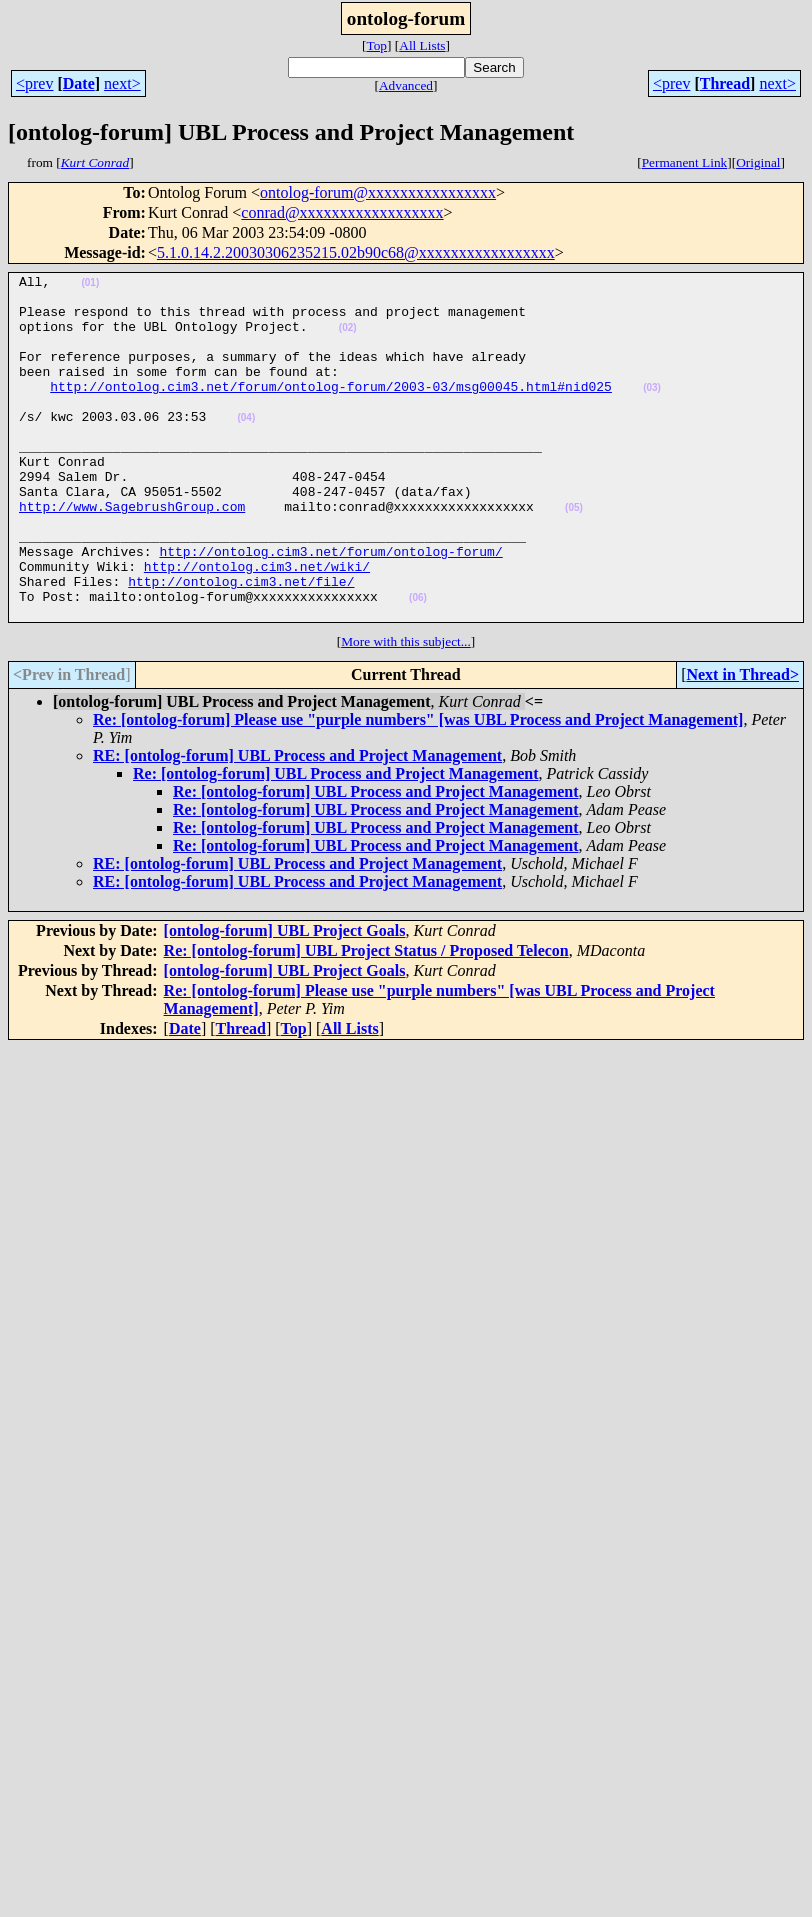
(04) (246, 447)
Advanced (406, 85)
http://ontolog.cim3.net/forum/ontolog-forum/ (330, 608)
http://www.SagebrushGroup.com (132, 554)
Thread (725, 83)
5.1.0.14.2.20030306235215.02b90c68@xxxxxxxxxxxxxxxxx (356, 252)
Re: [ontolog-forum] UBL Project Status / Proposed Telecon (366, 1019)
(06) (418, 663)
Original (758, 162)
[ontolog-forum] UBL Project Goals (285, 999)
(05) (574, 555)
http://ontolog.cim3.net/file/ (241, 644)
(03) (652, 411)
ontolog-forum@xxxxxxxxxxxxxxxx (378, 192)
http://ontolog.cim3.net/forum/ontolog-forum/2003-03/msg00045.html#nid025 (331, 410)
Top (376, 45)
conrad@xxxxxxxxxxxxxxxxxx (342, 212)
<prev (34, 83)
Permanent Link (685, 162)
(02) (348, 339)
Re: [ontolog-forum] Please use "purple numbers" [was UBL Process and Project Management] (418, 788)
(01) (90, 285)
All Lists (422, 45)
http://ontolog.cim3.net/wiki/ (257, 626)
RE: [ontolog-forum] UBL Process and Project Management (297, 824)
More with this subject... (406, 710)
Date (79, 83)
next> (122, 83)
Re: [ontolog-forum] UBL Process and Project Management (336, 842)
